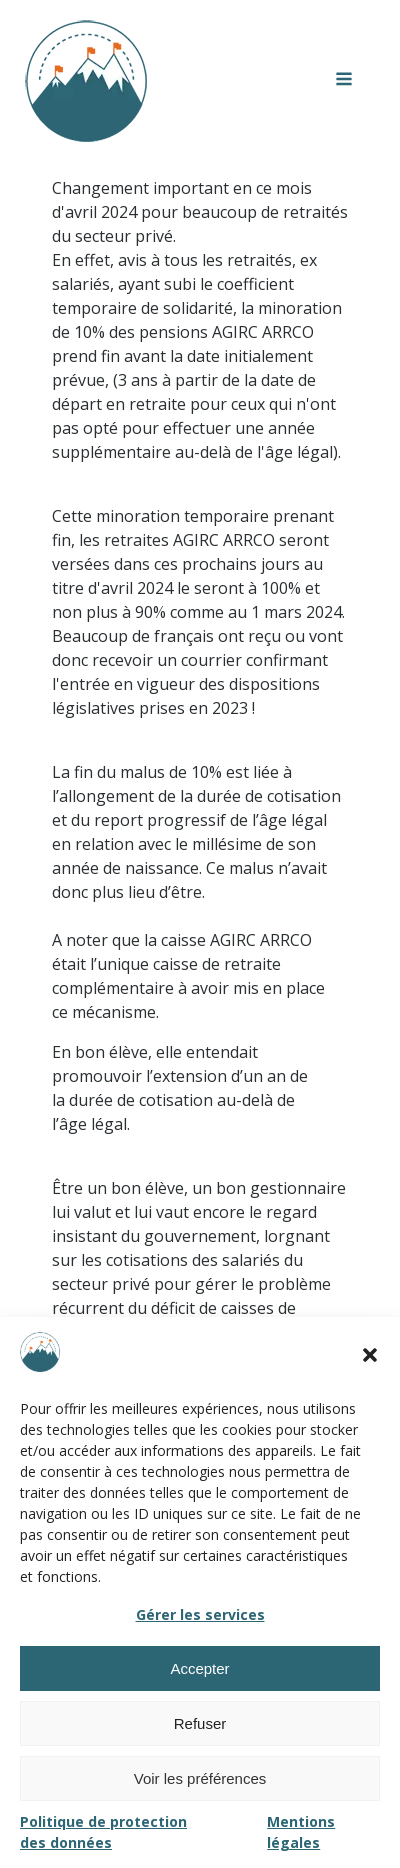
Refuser (200, 1723)
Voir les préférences (200, 1778)
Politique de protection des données (103, 1832)
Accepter (199, 1668)
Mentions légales (301, 1832)
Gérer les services (200, 1614)
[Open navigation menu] (344, 81)
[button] (370, 1355)
